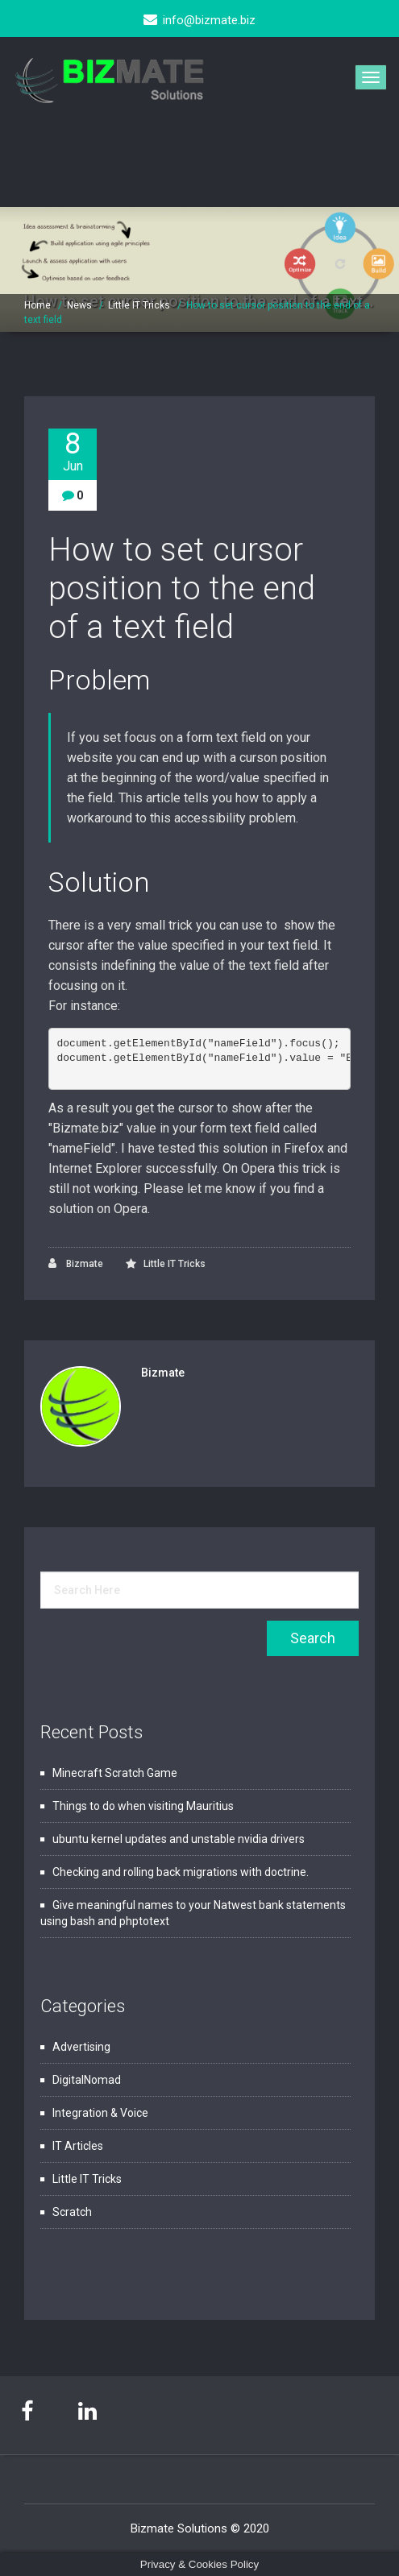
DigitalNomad (86, 2079)
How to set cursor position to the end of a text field (181, 588)
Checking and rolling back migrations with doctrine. (180, 1872)
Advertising (81, 2046)
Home (37, 305)
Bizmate (75, 1263)
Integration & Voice (100, 2112)
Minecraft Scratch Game (114, 1772)
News (79, 305)
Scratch (72, 2211)
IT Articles (77, 2145)
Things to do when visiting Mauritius (143, 1805)
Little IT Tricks (139, 305)
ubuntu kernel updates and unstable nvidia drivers (178, 1839)
